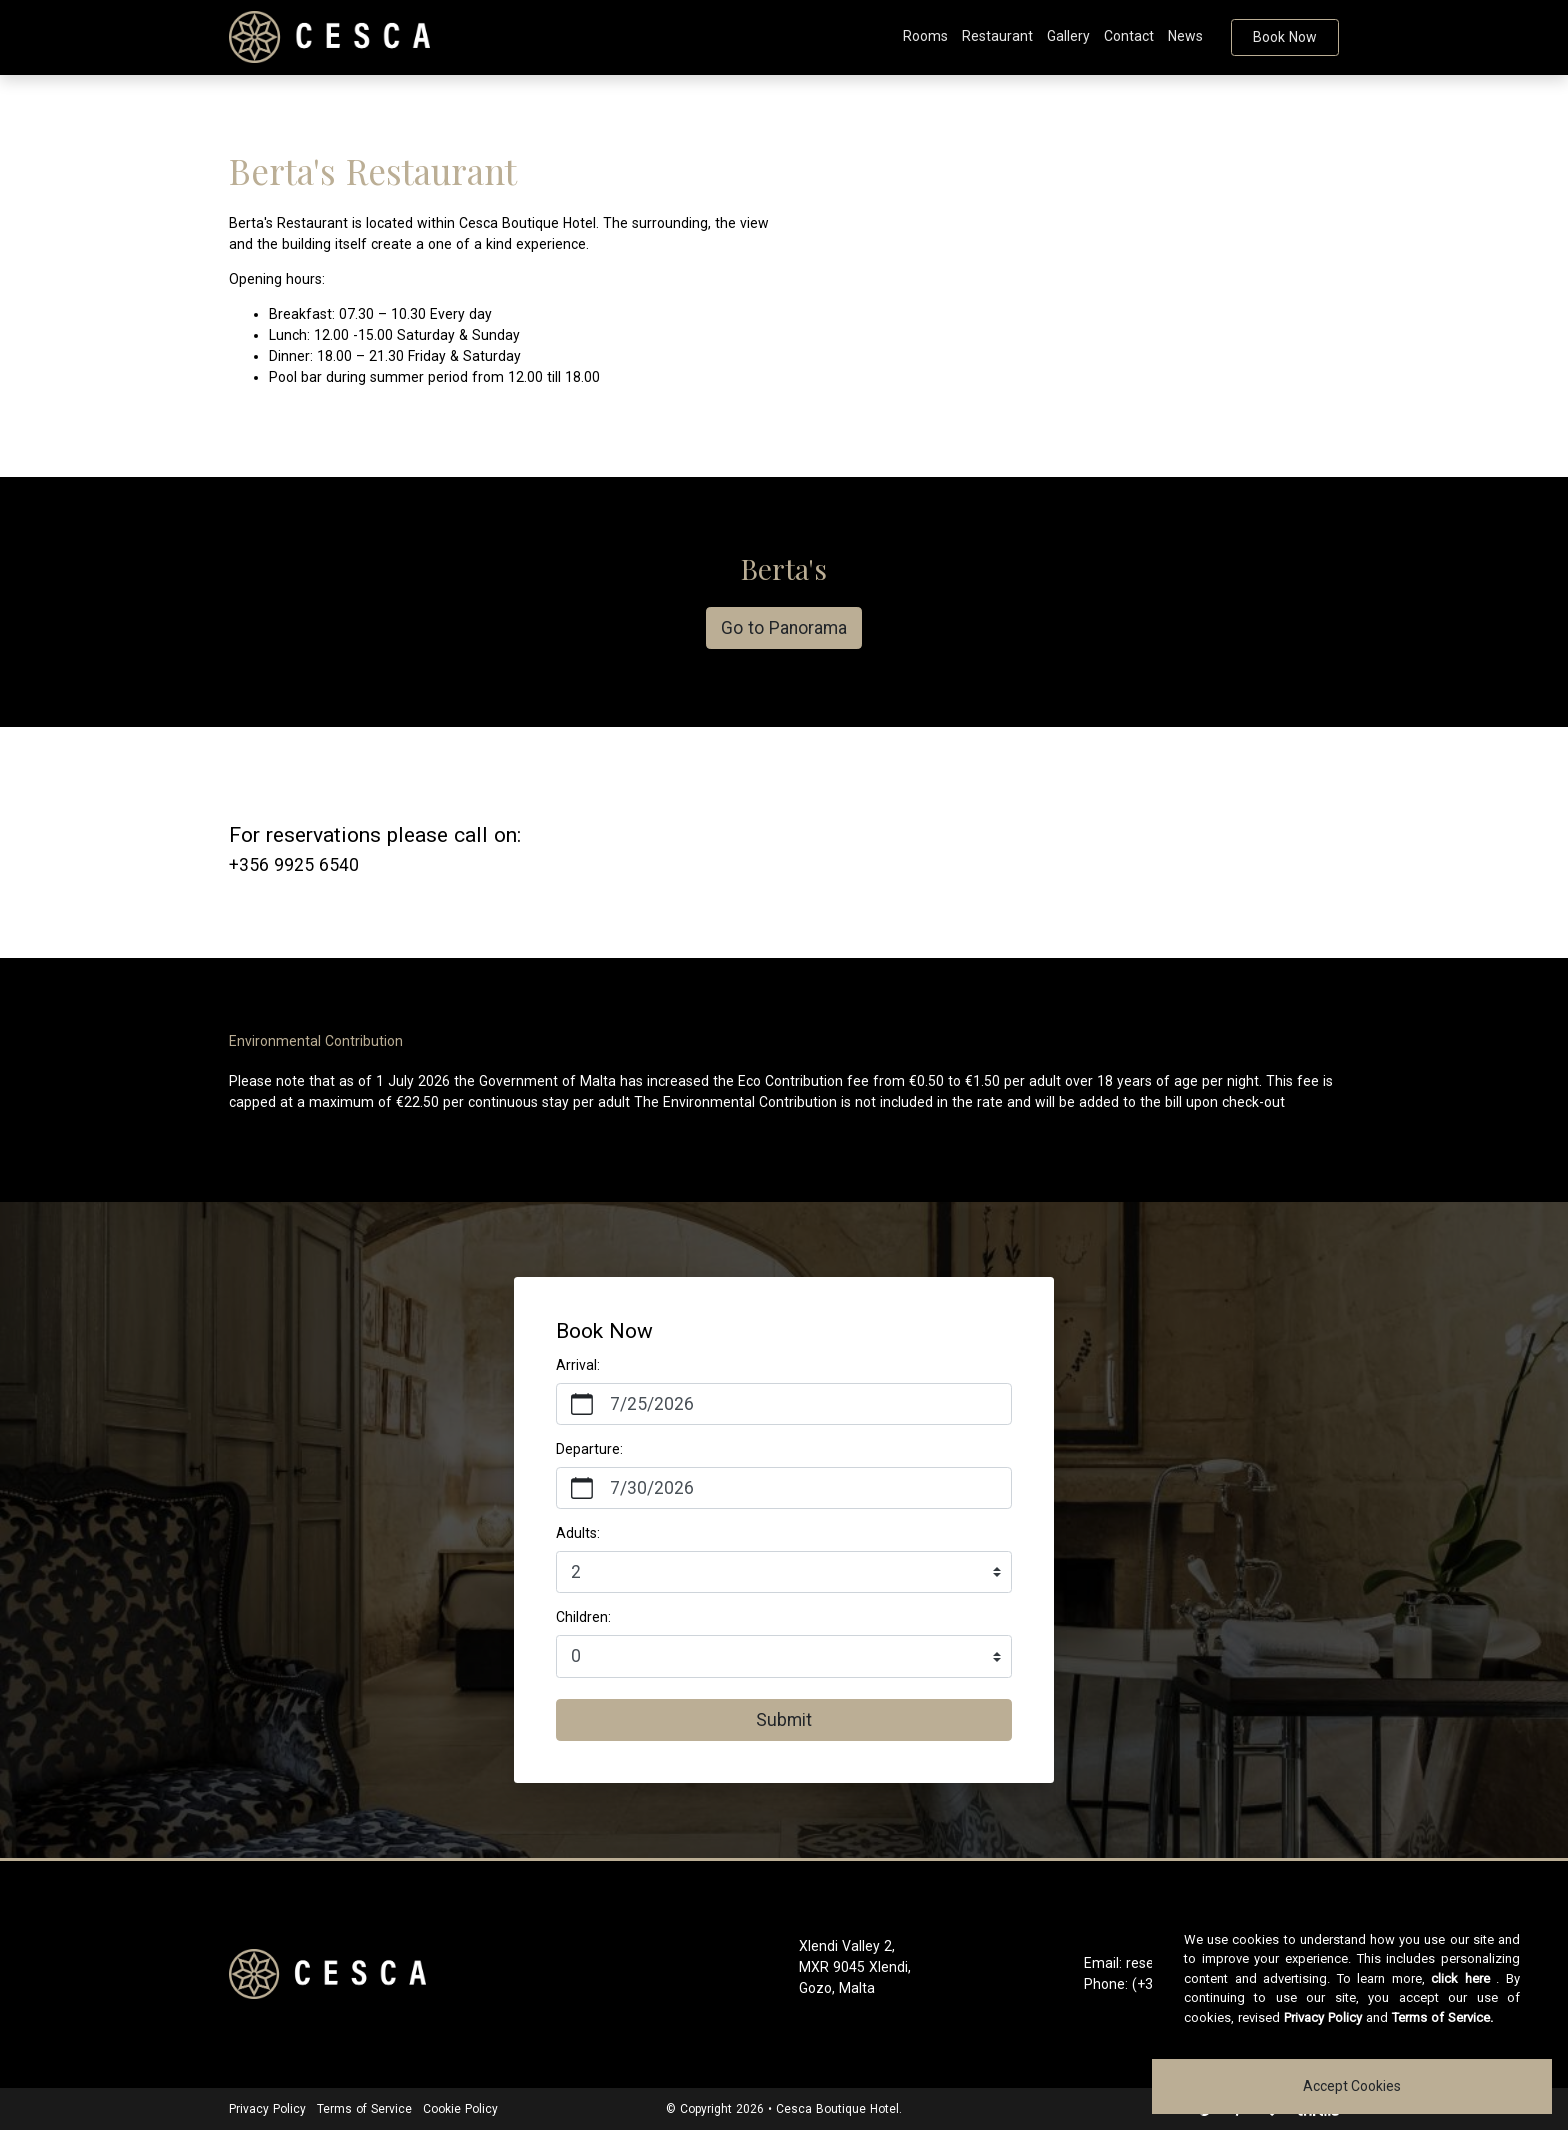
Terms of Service (364, 2109)
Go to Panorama (784, 628)
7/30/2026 (652, 1488)
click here (1460, 1978)
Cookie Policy (460, 2109)
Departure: (589, 1449)
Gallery (1068, 36)
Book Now (1285, 37)
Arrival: (578, 1365)
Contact (1129, 36)
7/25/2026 (652, 1404)
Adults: (578, 1533)
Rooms (925, 36)
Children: (583, 1617)
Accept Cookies (1352, 2086)
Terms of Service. (1442, 2017)
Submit (784, 1720)
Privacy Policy (267, 2109)
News (1185, 36)
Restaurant (997, 36)
